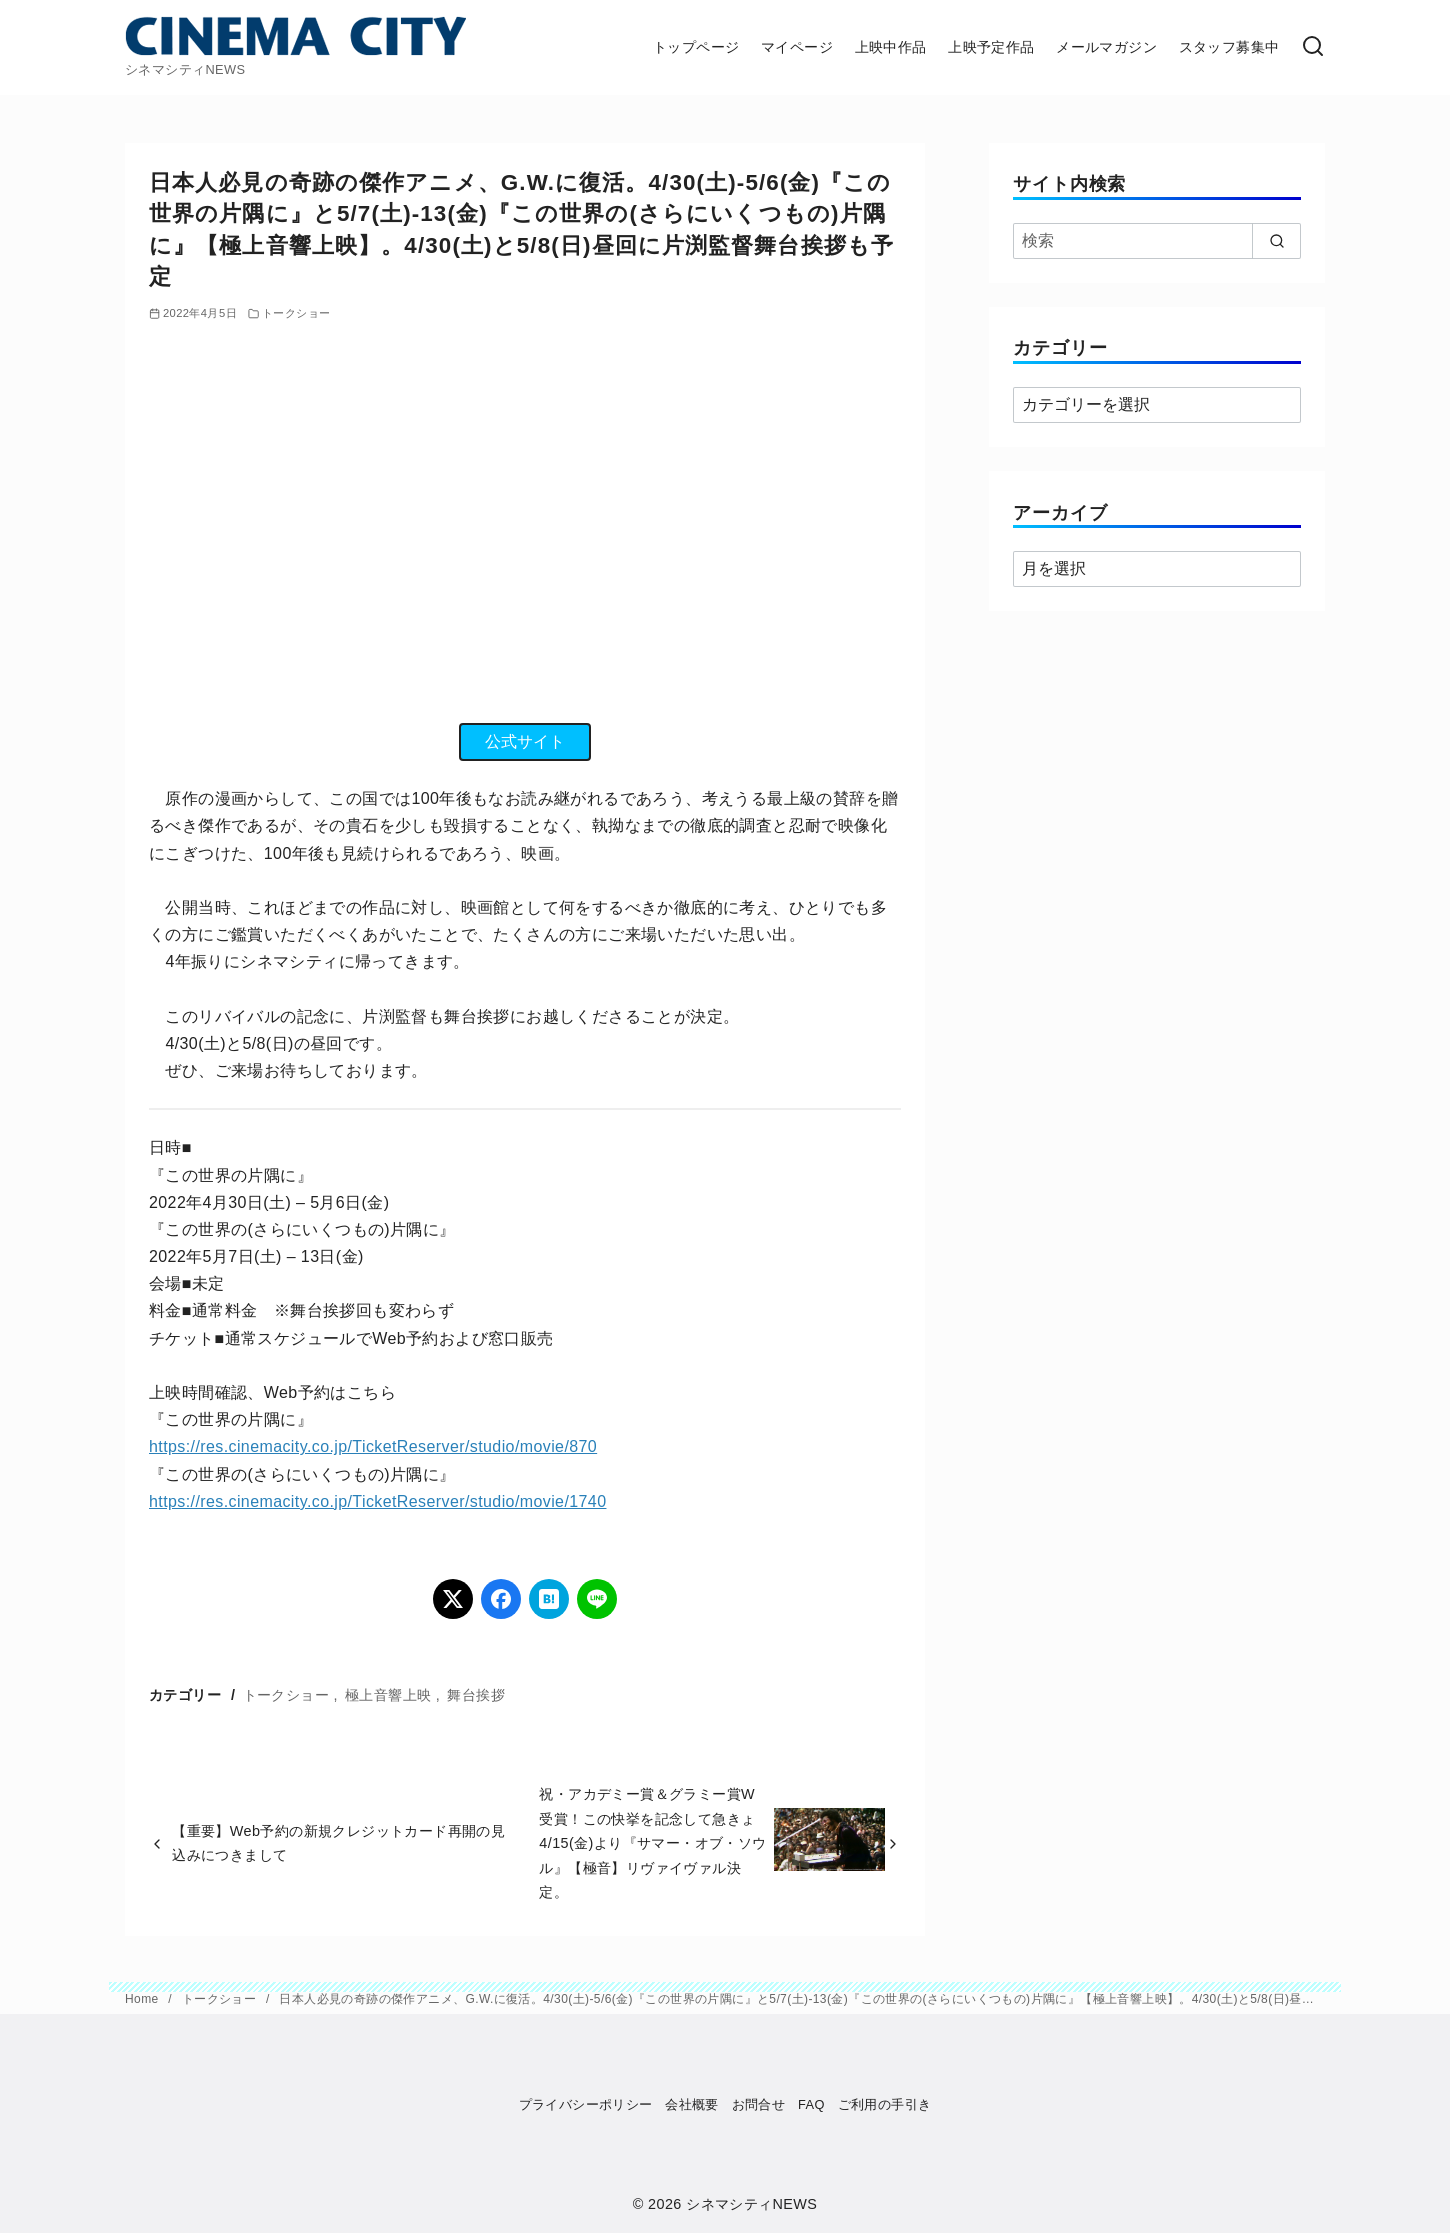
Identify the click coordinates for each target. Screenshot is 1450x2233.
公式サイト (525, 741)
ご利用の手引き (885, 2104)
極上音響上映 (388, 1695)
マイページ (797, 47)
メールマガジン (1106, 47)
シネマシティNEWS (751, 2204)
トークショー (296, 313)
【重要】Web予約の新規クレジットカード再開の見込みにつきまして (338, 1843)
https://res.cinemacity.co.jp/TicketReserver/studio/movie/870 (373, 1446)
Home (143, 1999)
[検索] (1313, 47)
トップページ (696, 47)
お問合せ (759, 2104)
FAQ (811, 2104)
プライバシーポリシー (586, 2104)
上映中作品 (891, 47)
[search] (1276, 241)
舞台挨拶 (476, 1695)
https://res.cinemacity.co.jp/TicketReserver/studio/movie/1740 (377, 1501)
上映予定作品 (991, 47)
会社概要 (692, 2104)
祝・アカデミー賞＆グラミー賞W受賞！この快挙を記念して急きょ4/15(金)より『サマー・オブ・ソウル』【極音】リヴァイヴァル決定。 (652, 1843)
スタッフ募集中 (1229, 47)
